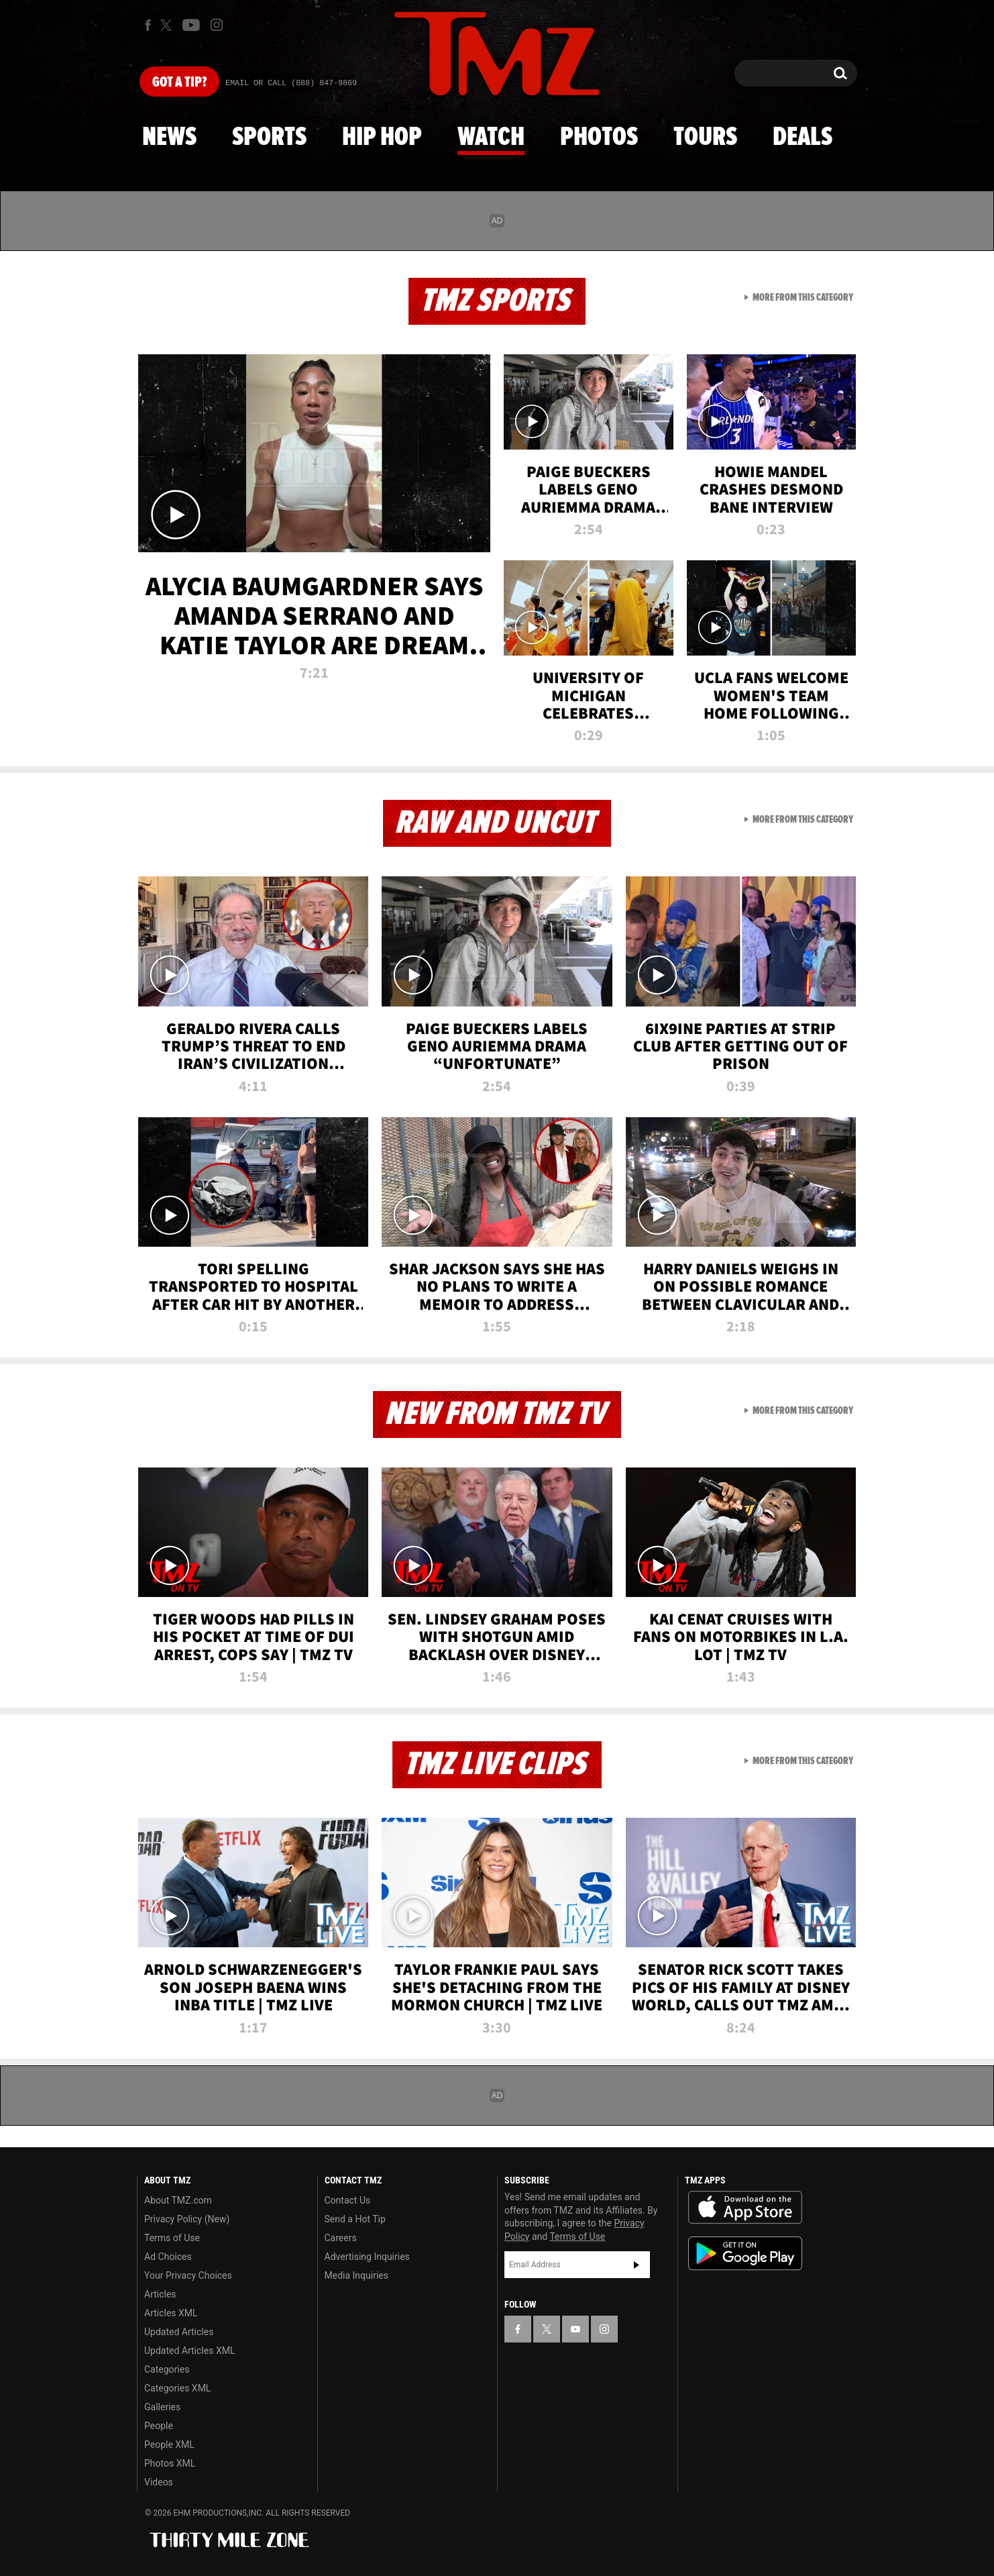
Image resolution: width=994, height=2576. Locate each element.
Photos (599, 137)
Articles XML (171, 2313)
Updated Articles (178, 2331)
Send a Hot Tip (355, 2219)
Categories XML (177, 2388)
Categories (166, 2369)
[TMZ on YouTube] (575, 2329)
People (158, 2425)
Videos (158, 2482)
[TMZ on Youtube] (191, 25)
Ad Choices (168, 2256)
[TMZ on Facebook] (148, 25)
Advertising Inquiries (367, 2256)
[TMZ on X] (168, 25)
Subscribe (636, 2264)
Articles (160, 2294)
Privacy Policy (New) (186, 2219)
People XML (169, 2444)
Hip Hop (382, 137)
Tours (705, 137)
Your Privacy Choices (188, 2275)
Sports (269, 137)
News (169, 137)
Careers (341, 2237)
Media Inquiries (356, 2275)
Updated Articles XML (189, 2350)
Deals (802, 137)
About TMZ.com (178, 2200)
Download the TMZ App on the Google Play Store (745, 2253)
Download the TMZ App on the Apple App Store (745, 2207)
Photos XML (169, 2463)
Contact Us (348, 2200)
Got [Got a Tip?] (179, 82)
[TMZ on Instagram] (216, 25)
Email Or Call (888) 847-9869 (291, 83)
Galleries (162, 2407)
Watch (490, 137)
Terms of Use (172, 2237)
